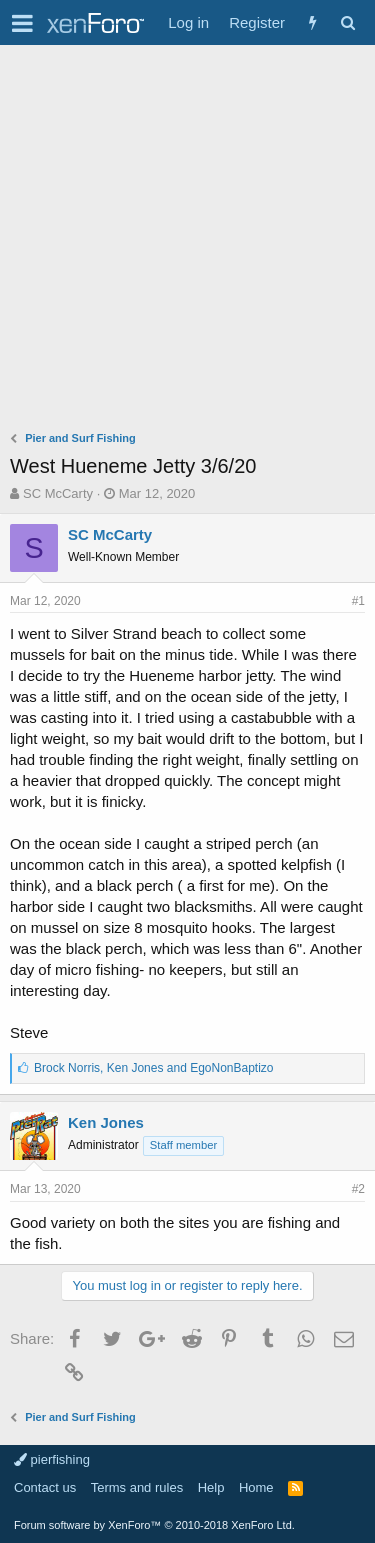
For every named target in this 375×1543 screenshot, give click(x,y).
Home (256, 1487)
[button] (22, 23)
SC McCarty (58, 493)
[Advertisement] (187, 242)
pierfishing (52, 1459)
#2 (358, 1189)
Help (211, 1487)
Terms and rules (137, 1487)
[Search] (347, 22)
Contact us (45, 1487)
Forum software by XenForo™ (154, 1525)
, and (154, 1068)
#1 (358, 601)
